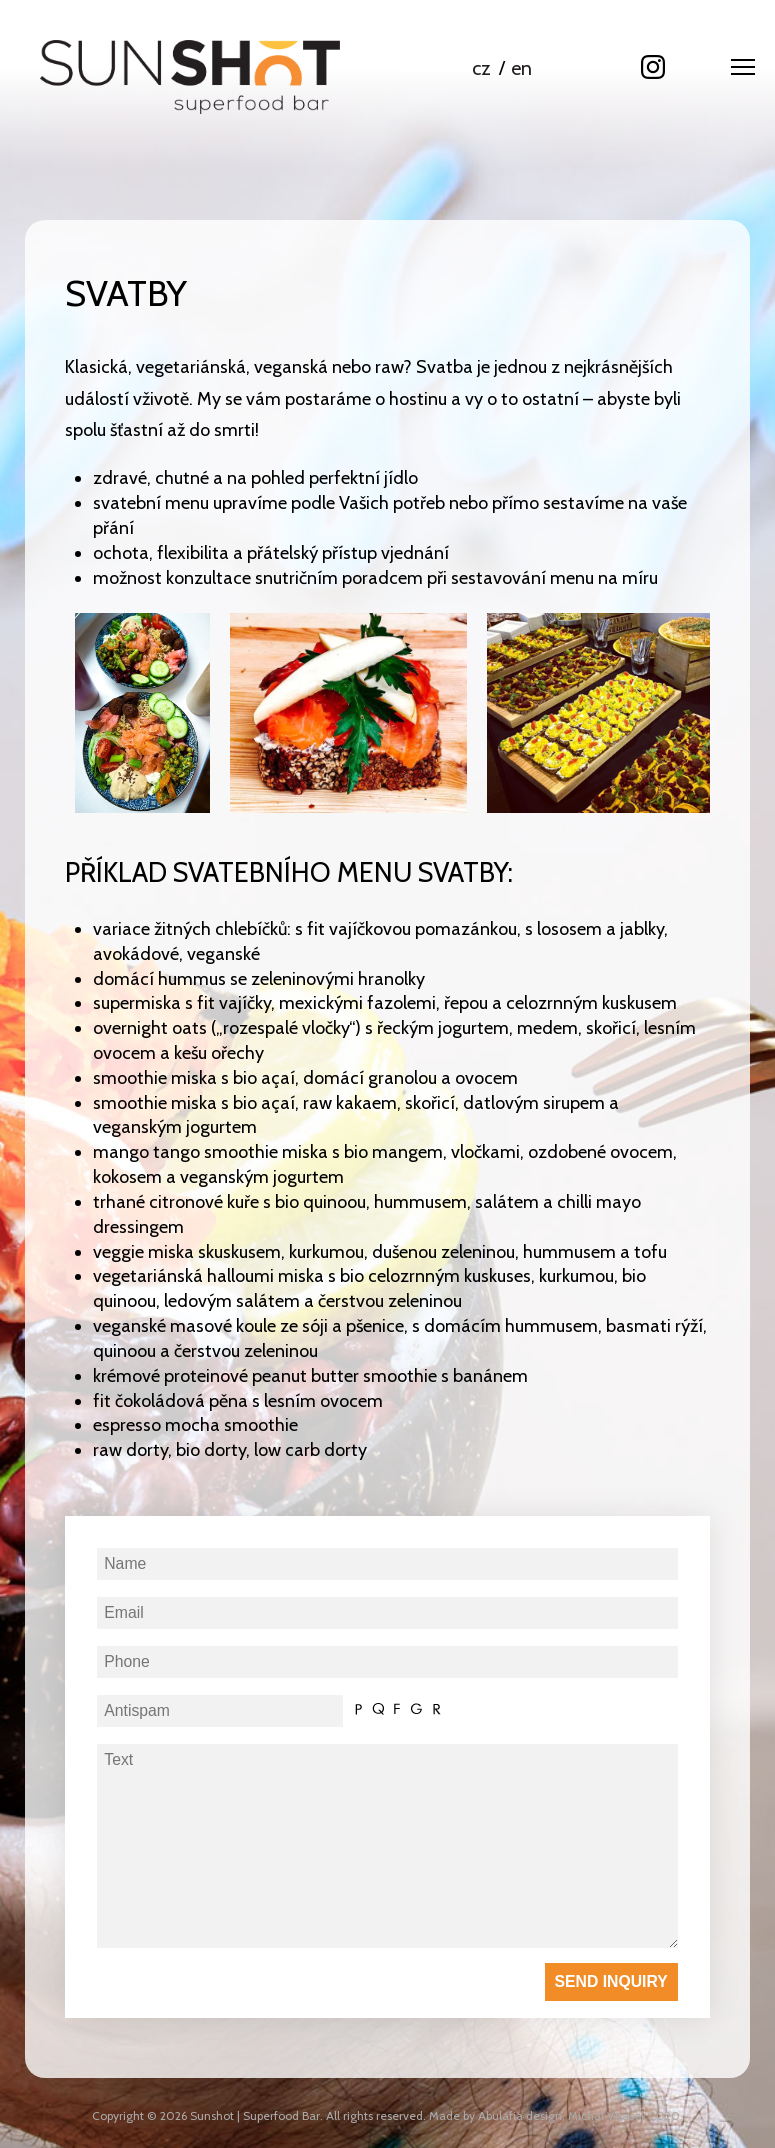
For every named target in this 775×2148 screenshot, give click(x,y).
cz (481, 68)
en (521, 68)
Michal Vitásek (607, 2115)
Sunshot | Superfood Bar (255, 2115)
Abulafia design (520, 2115)
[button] (743, 71)
